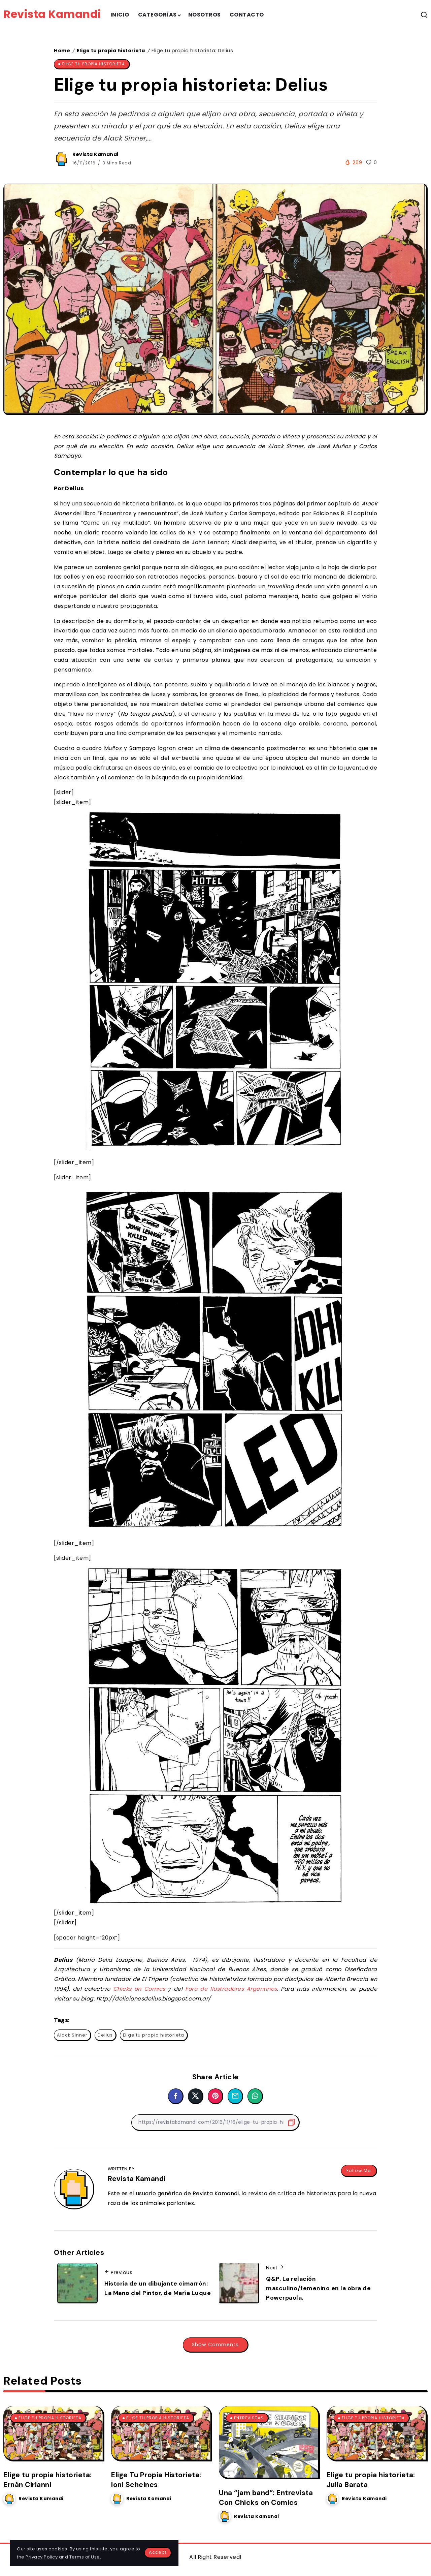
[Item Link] (53, 2433)
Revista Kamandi (52, 14)
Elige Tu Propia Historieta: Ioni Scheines (156, 2479)
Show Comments (215, 2344)
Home (62, 50)
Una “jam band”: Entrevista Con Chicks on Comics (266, 2497)
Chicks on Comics (139, 1989)
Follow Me (358, 2170)
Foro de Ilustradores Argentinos (231, 1989)
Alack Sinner (72, 2035)
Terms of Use (84, 2557)
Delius (105, 2035)
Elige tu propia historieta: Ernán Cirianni (47, 2479)
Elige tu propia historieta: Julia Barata (371, 2479)
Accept (158, 2552)
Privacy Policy (42, 2557)
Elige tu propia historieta (111, 50)
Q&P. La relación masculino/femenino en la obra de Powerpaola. (318, 2288)
